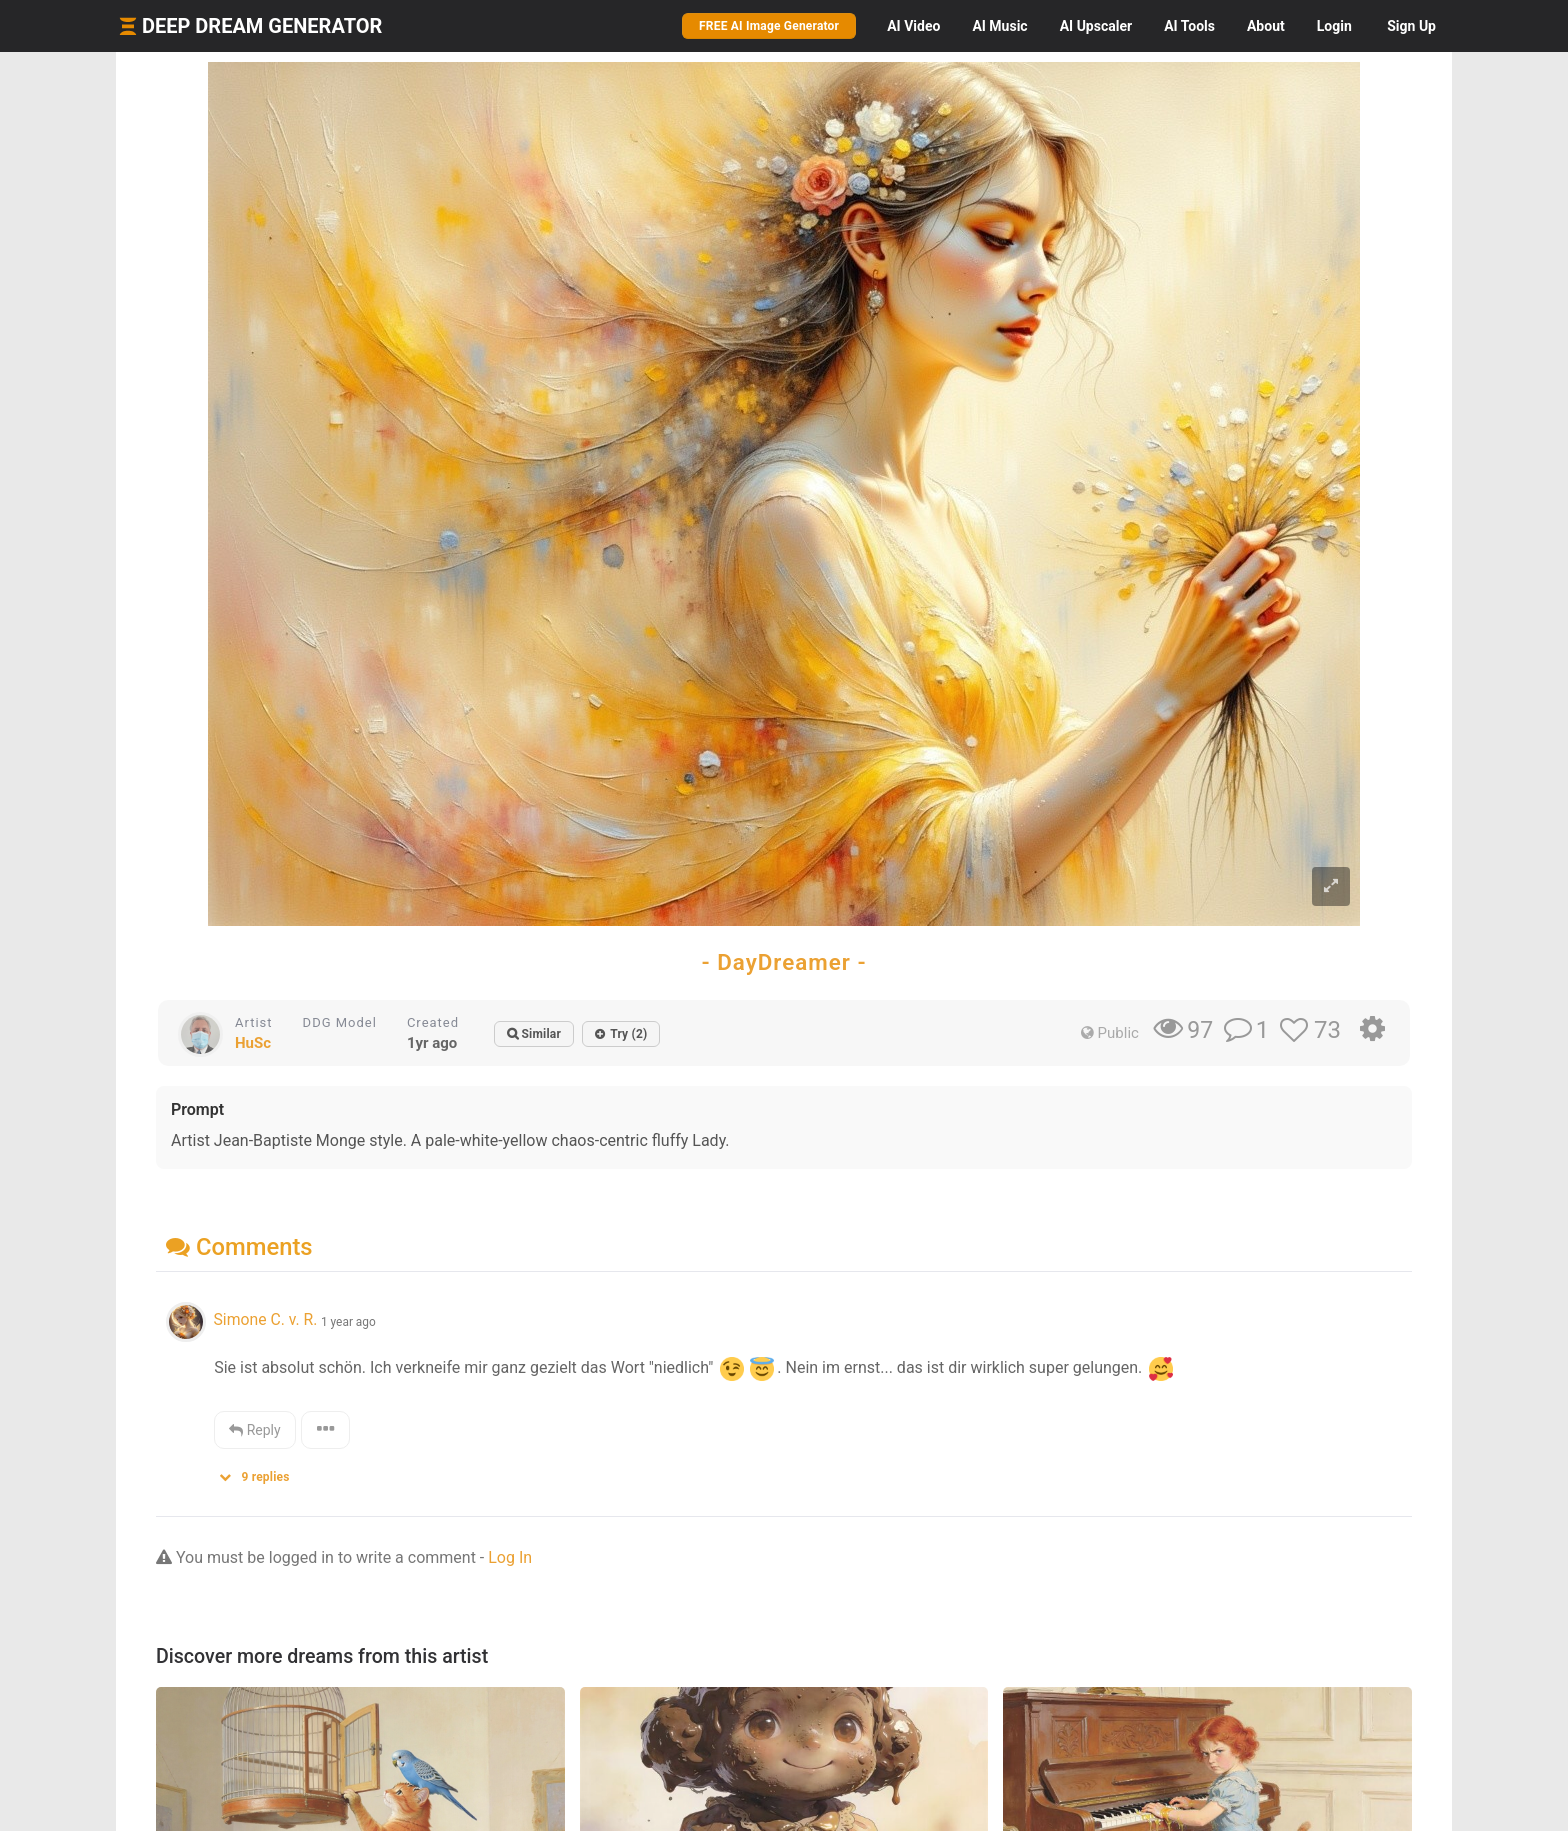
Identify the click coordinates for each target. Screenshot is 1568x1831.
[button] (261, 1472)
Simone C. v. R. (265, 1319)
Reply (254, 1430)
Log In (510, 1557)
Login (1334, 26)
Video (913, 26)
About (1266, 26)
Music (999, 26)
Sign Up (1411, 26)
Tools (1189, 26)
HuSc (253, 1043)
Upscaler (1096, 26)
